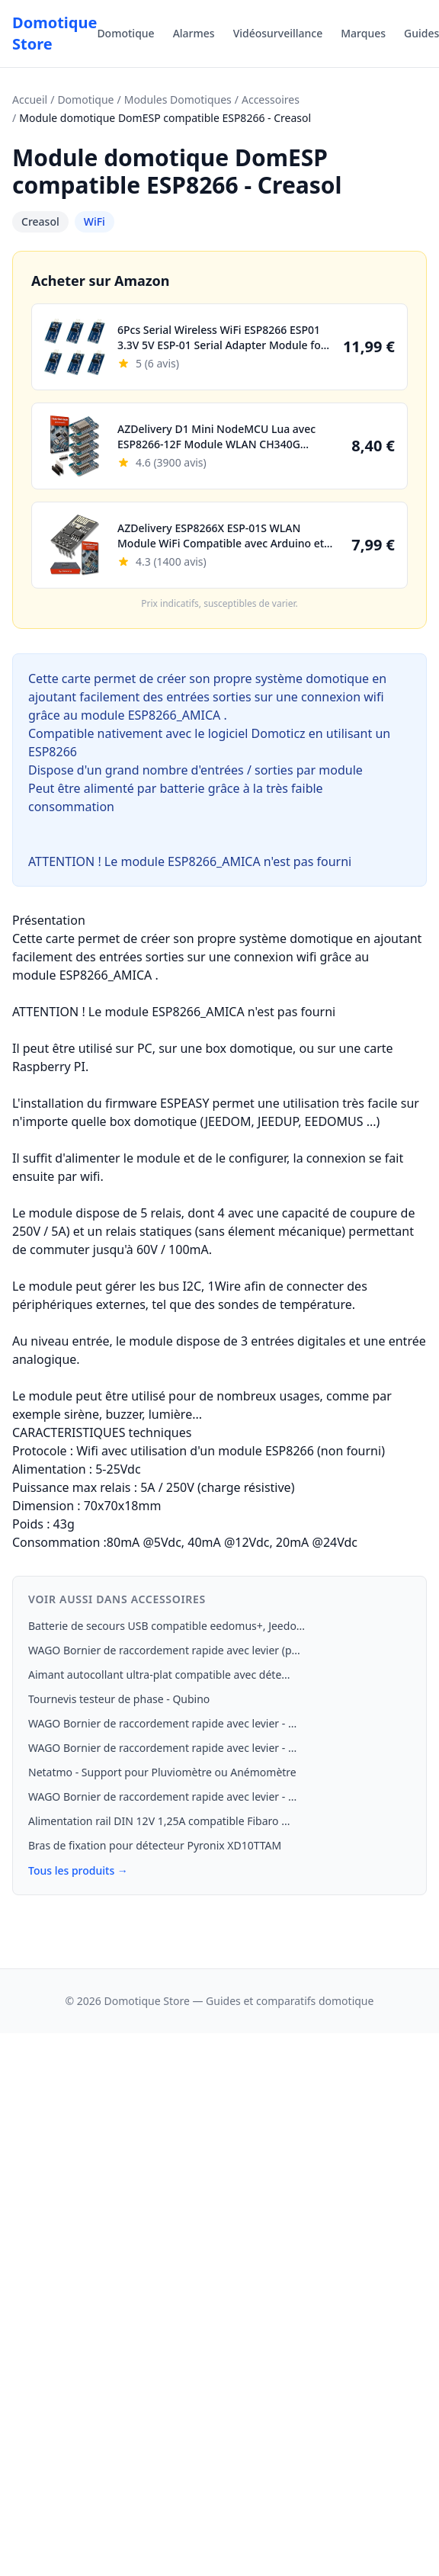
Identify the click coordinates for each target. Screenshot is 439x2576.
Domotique (125, 33)
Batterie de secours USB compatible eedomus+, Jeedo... (166, 1625)
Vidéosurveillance (278, 33)
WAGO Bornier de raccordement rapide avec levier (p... (164, 1650)
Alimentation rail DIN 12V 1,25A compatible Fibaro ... (159, 1821)
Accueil (29, 99)
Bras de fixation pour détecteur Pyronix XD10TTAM (154, 1845)
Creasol (40, 221)
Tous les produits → (78, 1870)
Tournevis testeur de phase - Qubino (119, 1699)
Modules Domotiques (178, 99)
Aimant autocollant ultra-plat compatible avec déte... (159, 1674)
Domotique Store (54, 33)
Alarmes (194, 33)
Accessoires (271, 99)
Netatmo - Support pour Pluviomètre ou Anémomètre (162, 1772)
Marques (363, 33)
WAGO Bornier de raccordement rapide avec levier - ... (162, 1723)
